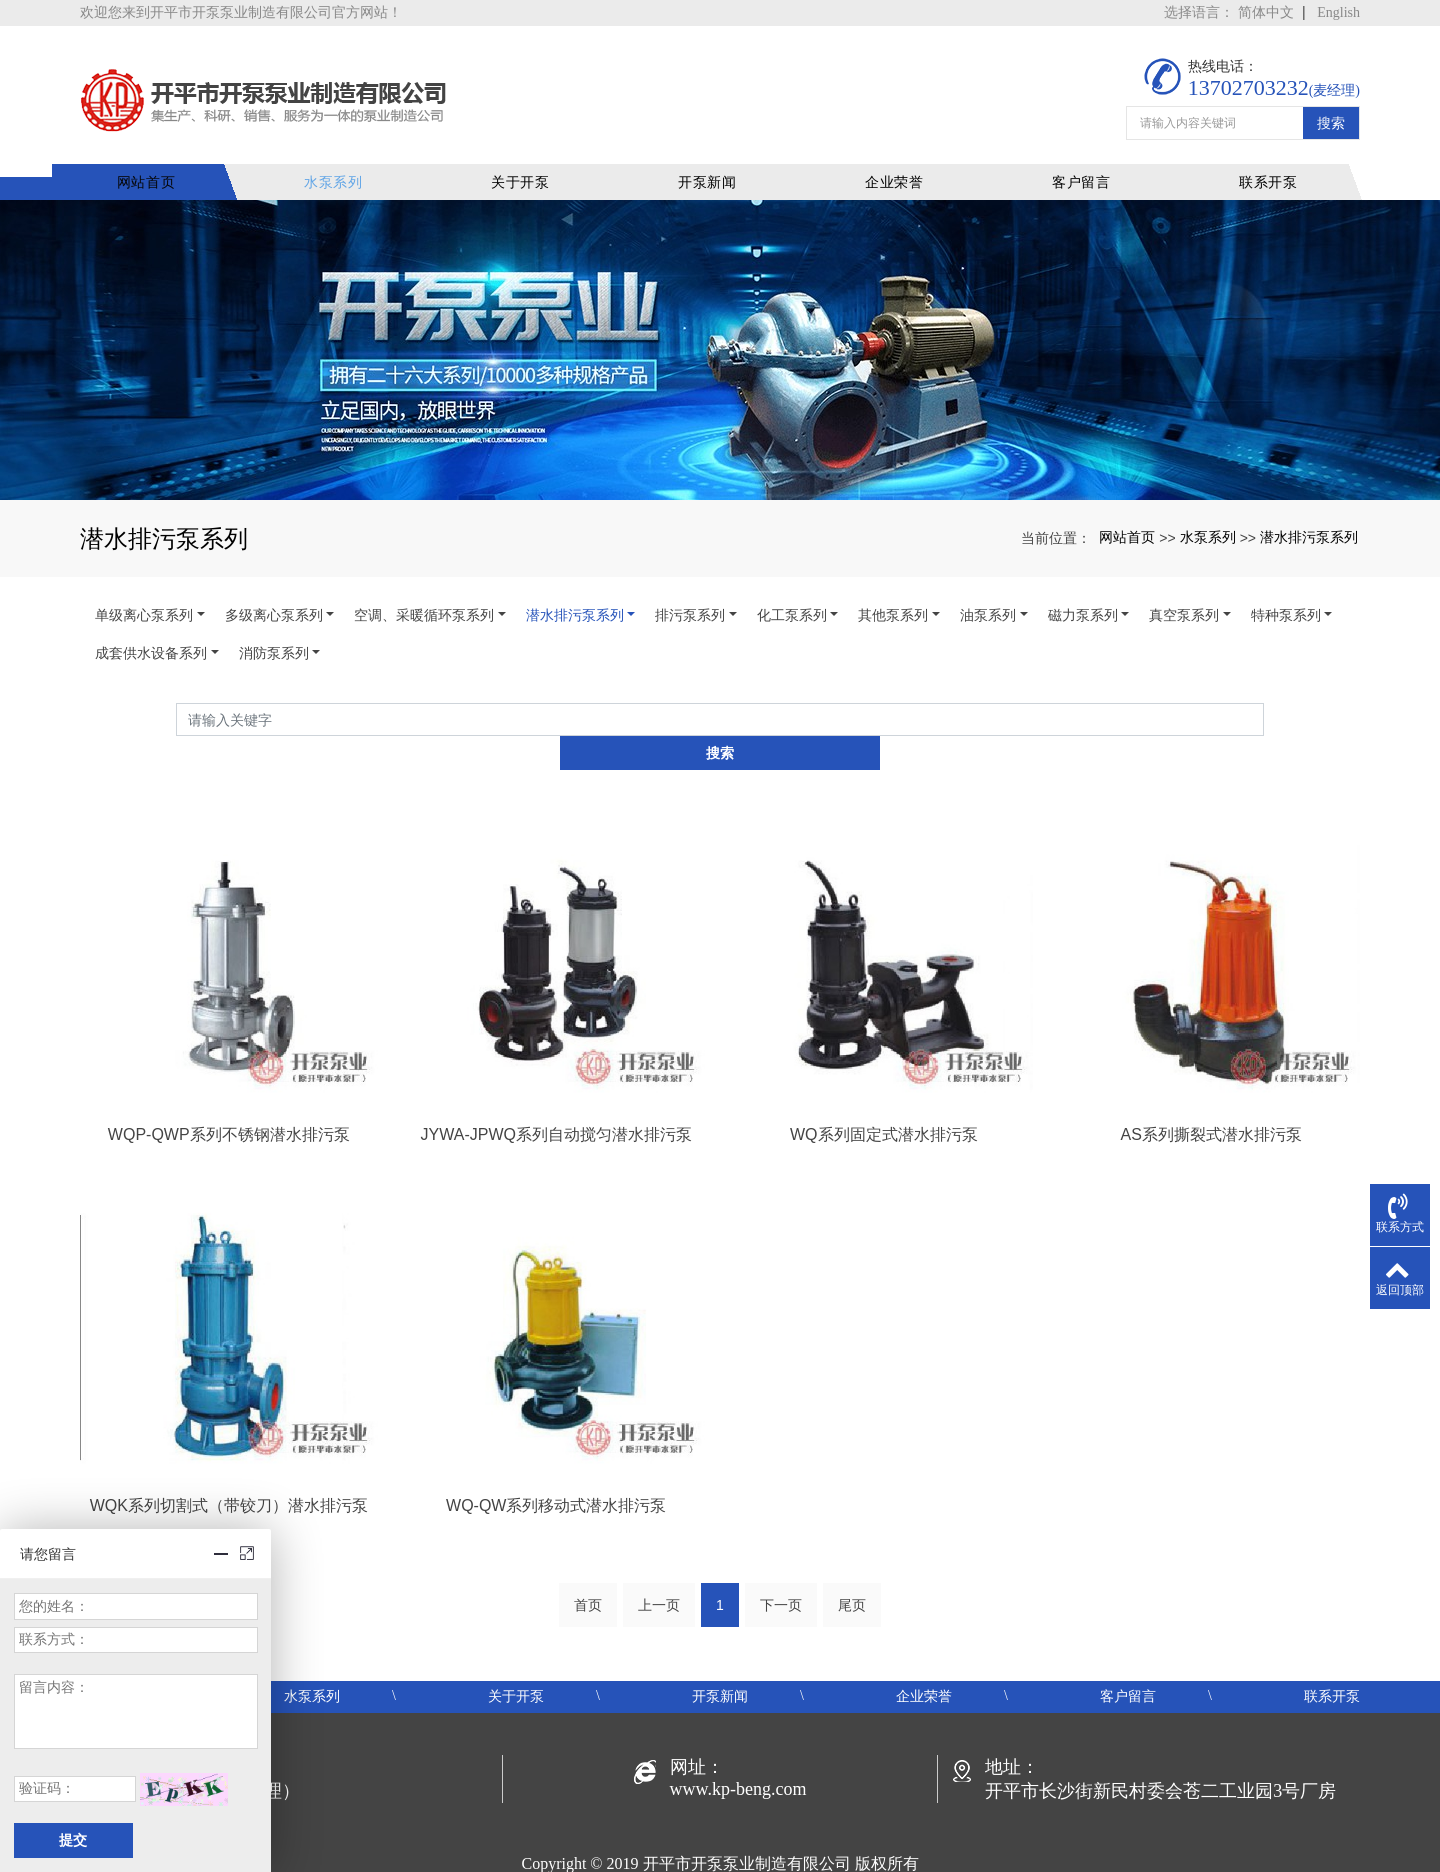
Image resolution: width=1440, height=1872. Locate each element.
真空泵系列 (1184, 587)
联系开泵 (1268, 154)
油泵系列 (988, 587)
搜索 (1331, 102)
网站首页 (171, 154)
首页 (588, 1546)
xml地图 (896, 1828)
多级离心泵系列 (274, 587)
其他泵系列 (893, 587)
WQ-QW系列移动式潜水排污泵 (556, 1444)
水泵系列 (354, 154)
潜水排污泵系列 (1309, 508)
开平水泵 (628, 1828)
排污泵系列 (690, 587)
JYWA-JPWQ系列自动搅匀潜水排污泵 (556, 1073)
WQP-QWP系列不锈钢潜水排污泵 (229, 1073)
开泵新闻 (720, 154)
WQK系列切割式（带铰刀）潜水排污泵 (229, 1444)
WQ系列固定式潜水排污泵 (884, 1073)
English (1338, 12)
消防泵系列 (274, 625)
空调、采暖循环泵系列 (424, 587)
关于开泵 (537, 154)
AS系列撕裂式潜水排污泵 (1211, 1073)
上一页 (659, 1546)
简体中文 (1266, 12)
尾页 (852, 1546)
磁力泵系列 (1083, 587)
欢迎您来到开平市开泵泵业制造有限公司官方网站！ (241, 12)
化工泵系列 (792, 587)
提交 (73, 1840)
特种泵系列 (1286, 587)
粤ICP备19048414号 (720, 1852)
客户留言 (1085, 154)
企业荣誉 (902, 154)
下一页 (781, 1546)
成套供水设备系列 (151, 625)
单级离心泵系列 (144, 587)
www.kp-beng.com (738, 1730)
